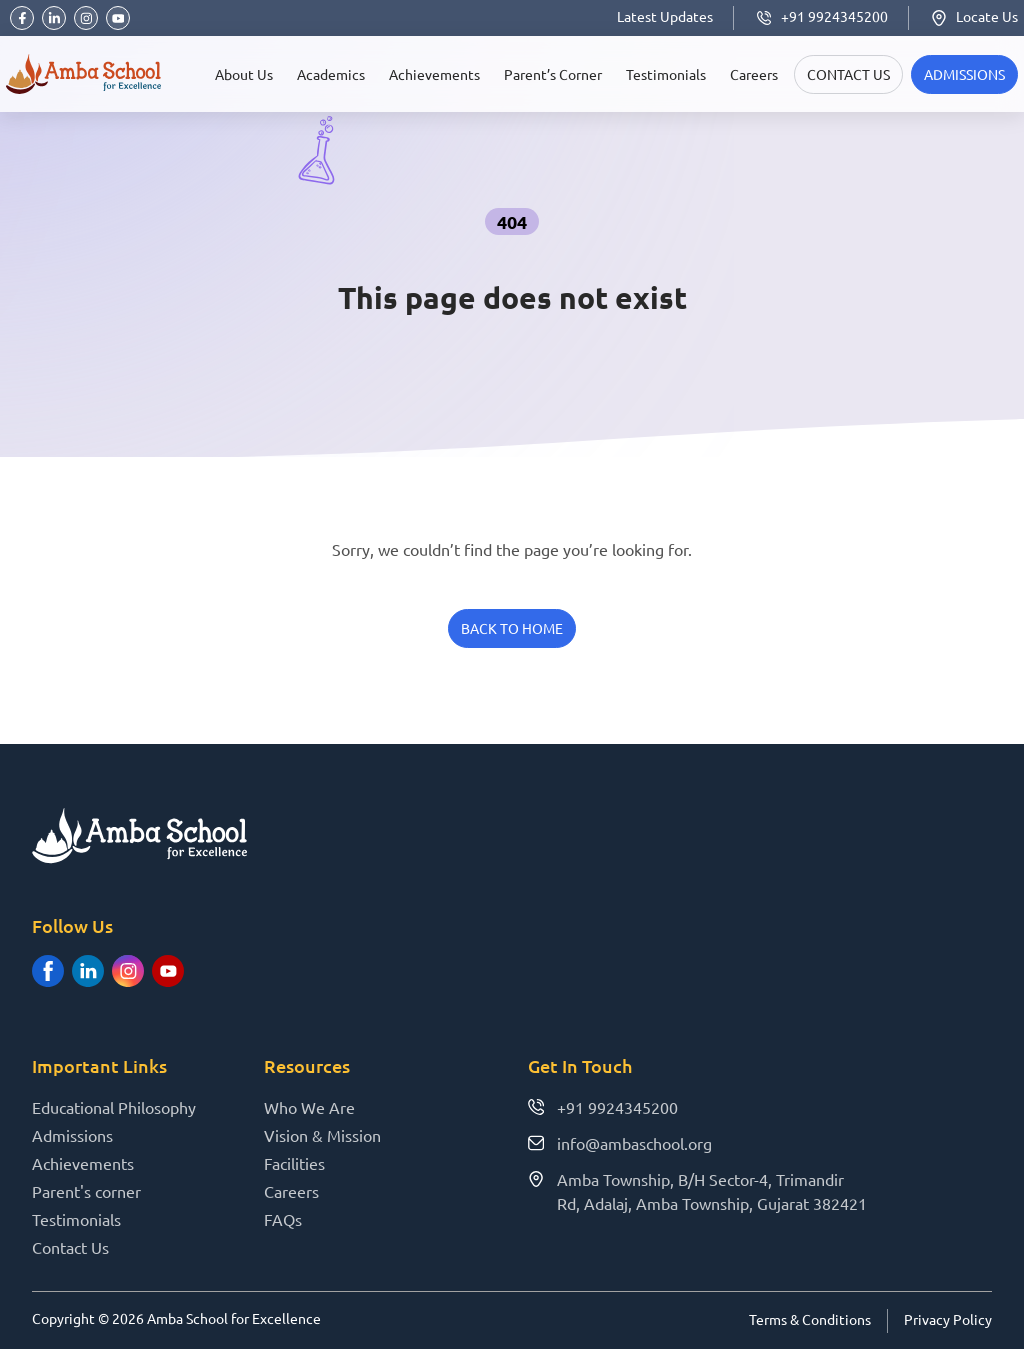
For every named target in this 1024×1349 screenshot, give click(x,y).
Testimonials (666, 74)
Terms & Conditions (810, 1319)
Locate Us (973, 16)
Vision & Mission (322, 1135)
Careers (754, 74)
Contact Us (848, 74)
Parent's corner (86, 1191)
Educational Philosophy (114, 1107)
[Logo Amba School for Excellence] (83, 74)
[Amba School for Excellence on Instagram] (128, 971)
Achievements (434, 74)
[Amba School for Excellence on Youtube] (168, 971)
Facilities (294, 1163)
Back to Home (512, 628)
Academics (331, 74)
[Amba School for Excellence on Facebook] (48, 971)
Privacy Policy (948, 1319)
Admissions (72, 1135)
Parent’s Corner (553, 74)
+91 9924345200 (821, 16)
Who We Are (309, 1107)
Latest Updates (665, 16)
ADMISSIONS (964, 74)
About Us (244, 74)
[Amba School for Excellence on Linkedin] (88, 971)
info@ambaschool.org (620, 1143)
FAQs (283, 1219)
